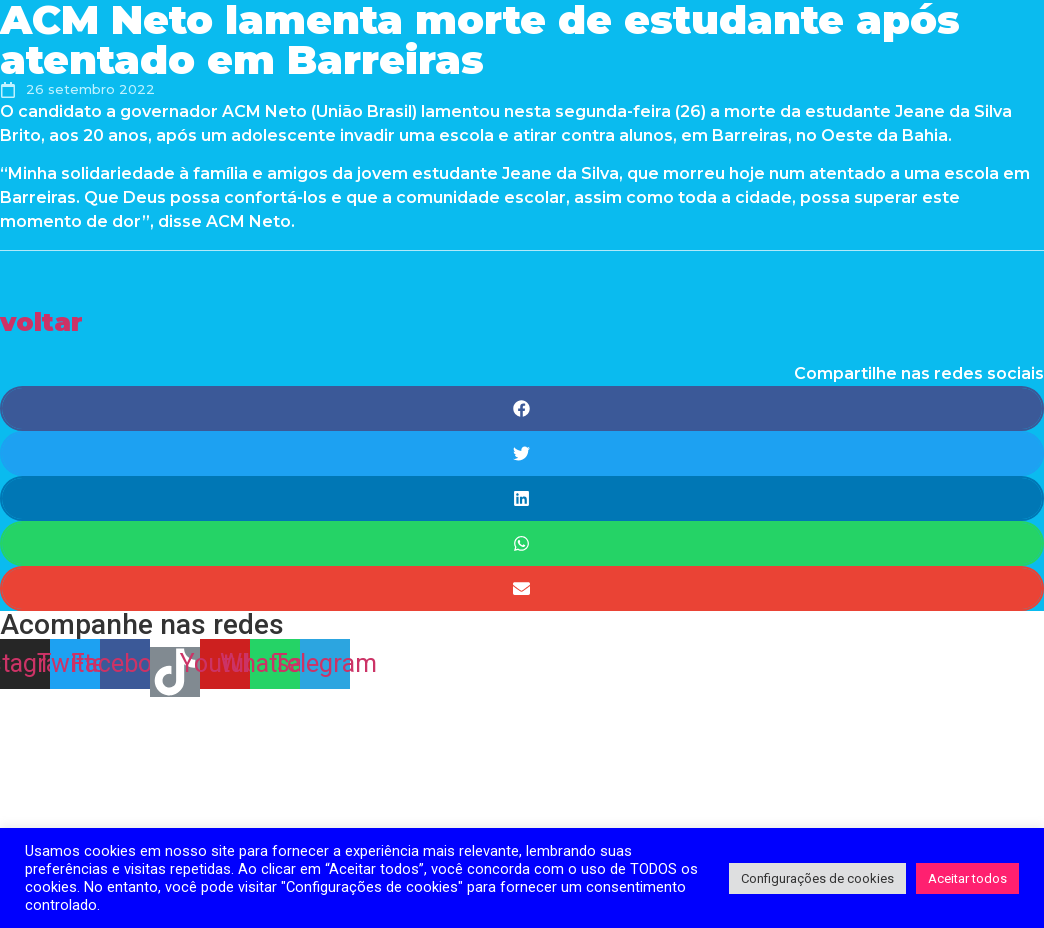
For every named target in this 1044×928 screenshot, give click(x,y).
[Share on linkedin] (522, 498)
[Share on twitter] (522, 453)
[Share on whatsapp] (522, 543)
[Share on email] (522, 588)
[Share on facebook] (522, 408)
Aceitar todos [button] (967, 878)
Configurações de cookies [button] (817, 878)
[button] (41, 321)
